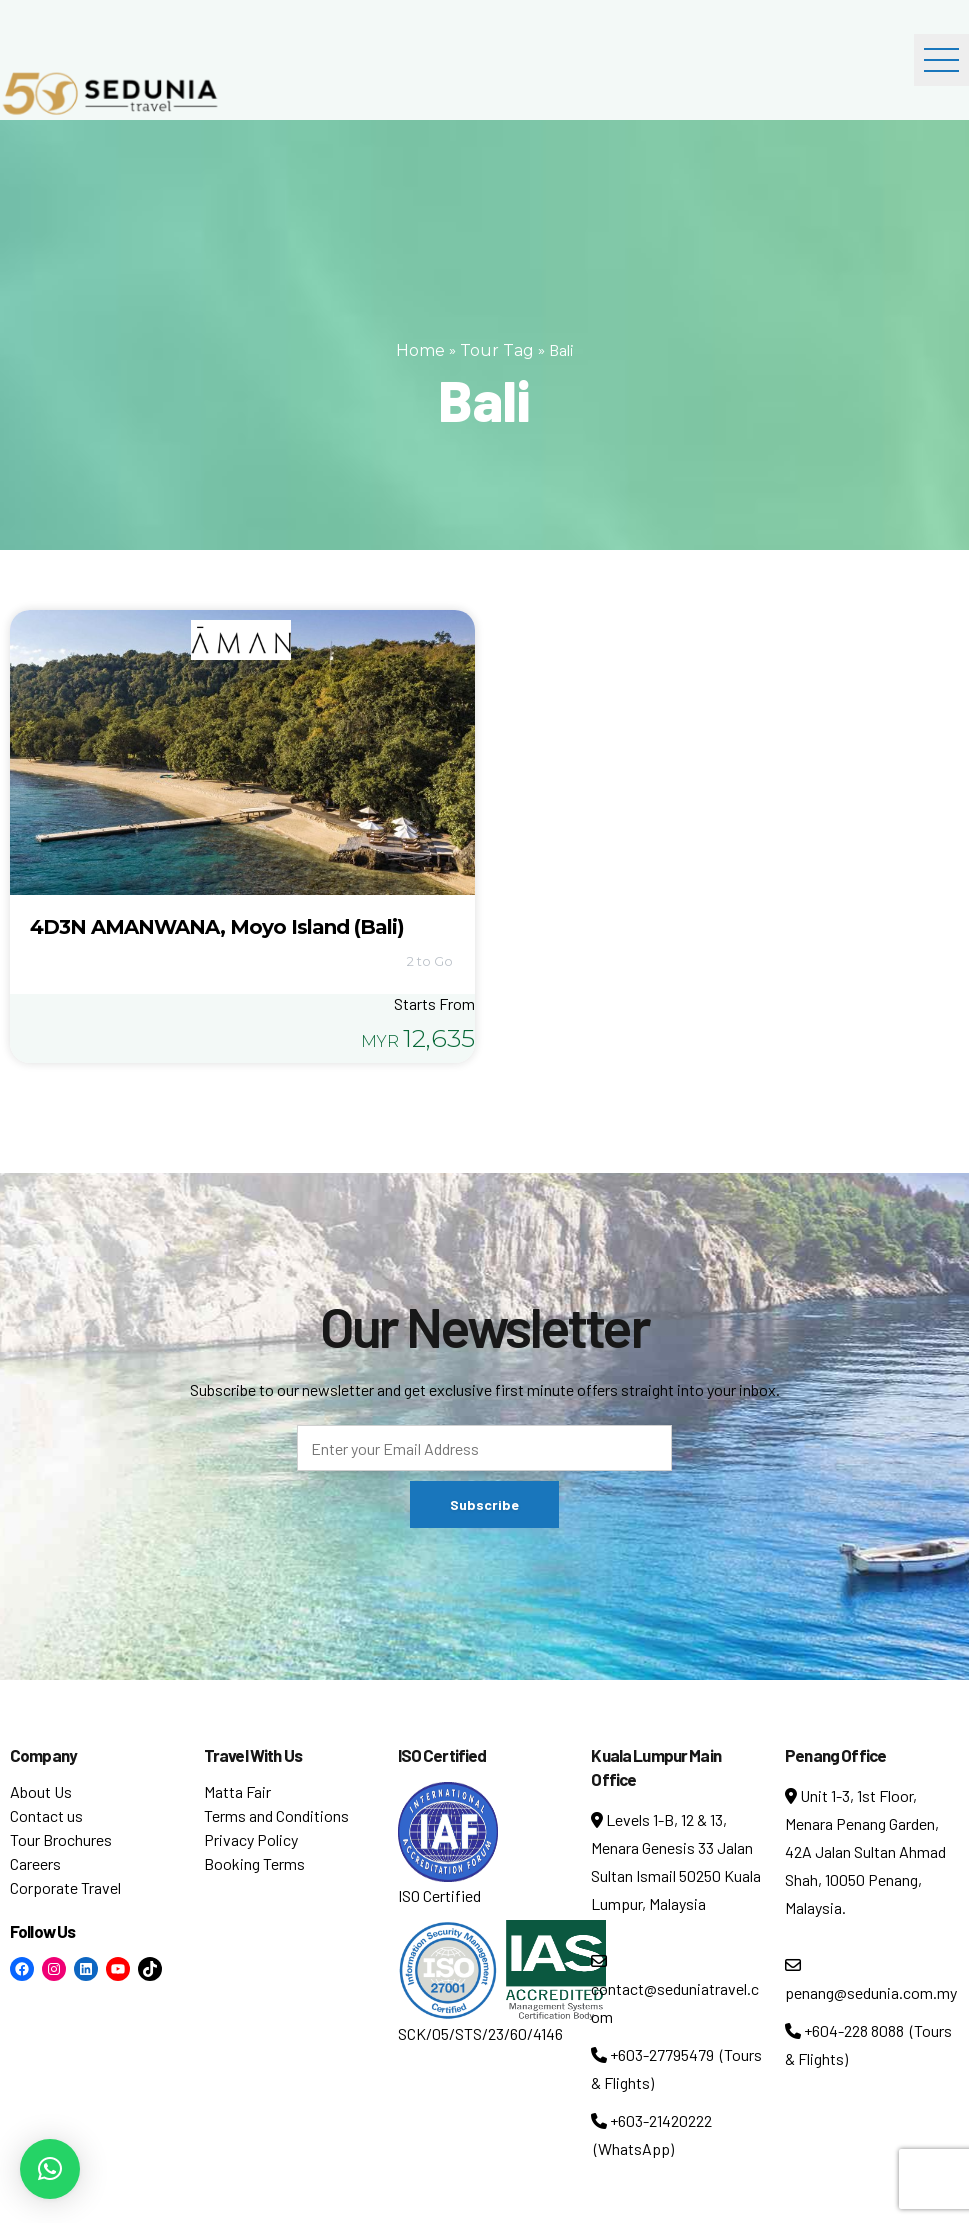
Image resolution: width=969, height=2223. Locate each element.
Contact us (46, 1815)
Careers (35, 1863)
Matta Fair (237, 1791)
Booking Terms (254, 1863)
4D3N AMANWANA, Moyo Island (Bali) (217, 927)
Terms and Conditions (276, 1815)
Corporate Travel (65, 1887)
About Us (41, 1791)
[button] (50, 2169)
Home (420, 350)
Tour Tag (497, 350)
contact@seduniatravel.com (675, 1989)
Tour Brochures (61, 1839)
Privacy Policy (251, 1839)
